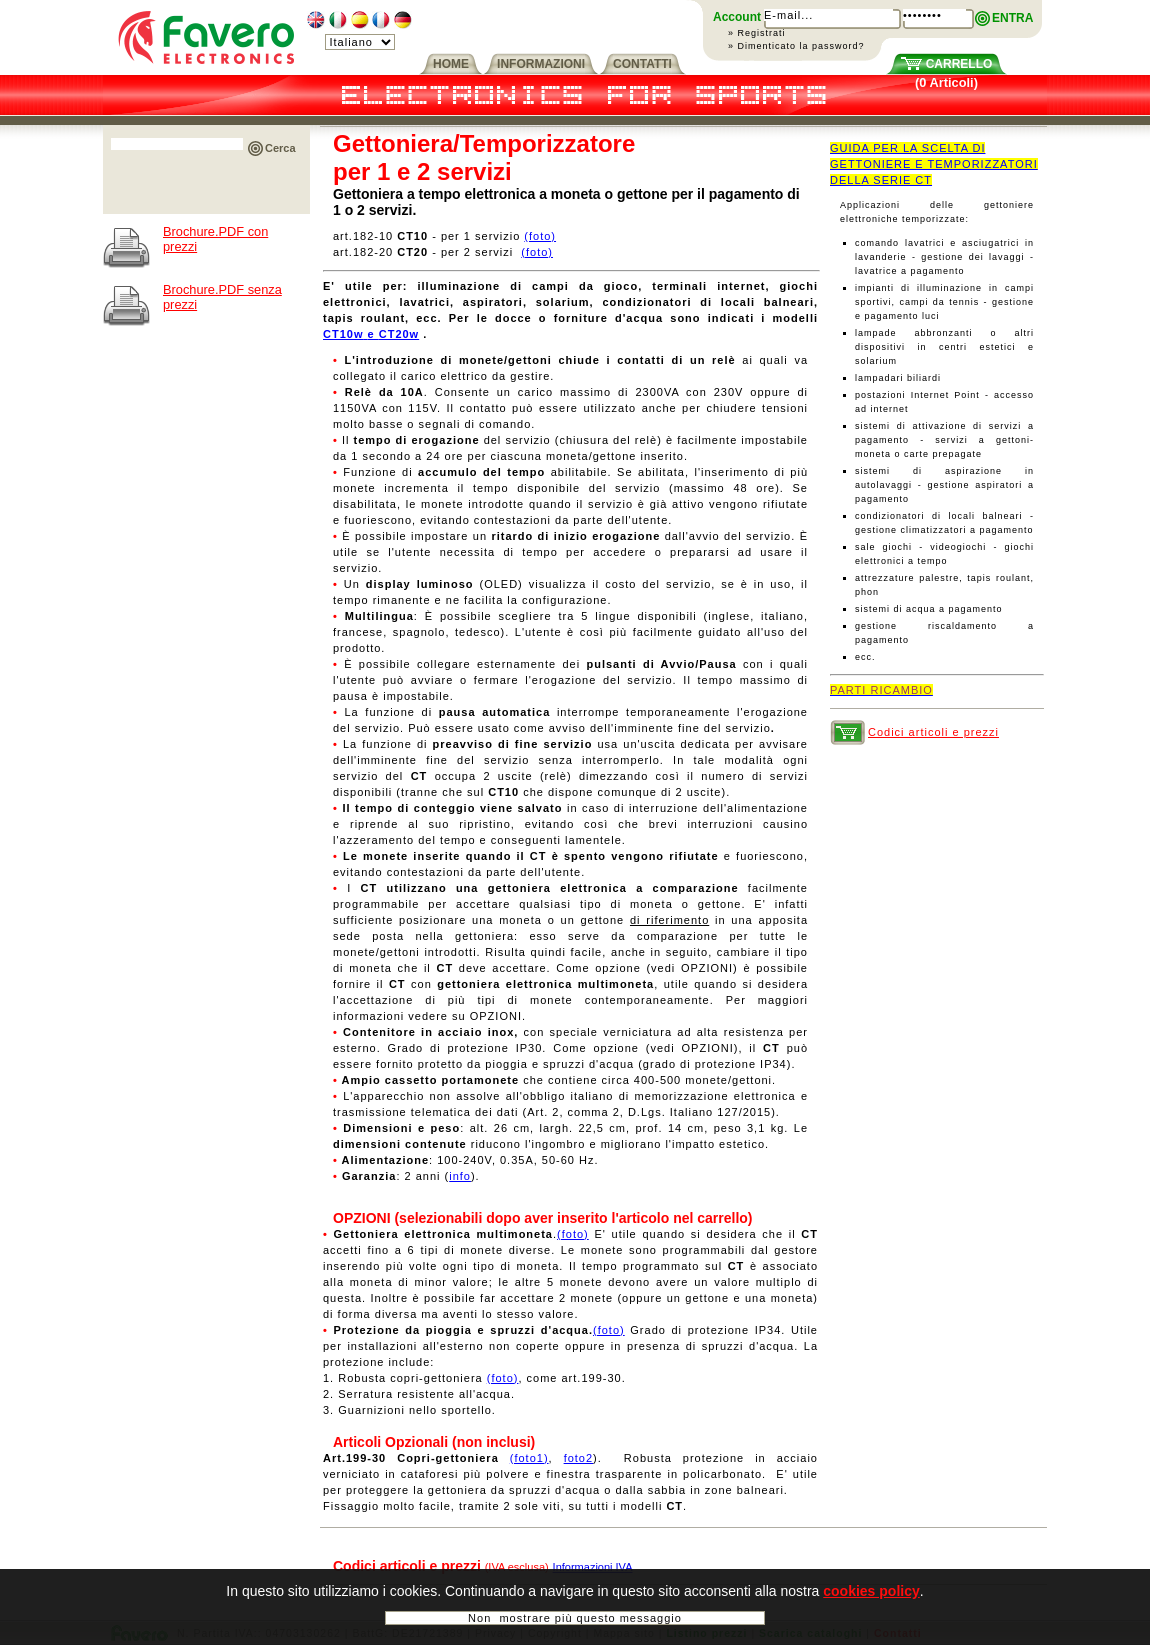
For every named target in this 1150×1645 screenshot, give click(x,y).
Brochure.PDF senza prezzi (222, 297)
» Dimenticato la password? (796, 46)
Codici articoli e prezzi (933, 732)
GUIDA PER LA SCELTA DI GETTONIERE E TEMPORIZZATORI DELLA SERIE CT (934, 164)
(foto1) (529, 1458)
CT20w (399, 334)
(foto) (540, 236)
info (460, 1176)
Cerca (280, 148)
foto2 (578, 1458)
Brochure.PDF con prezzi (215, 239)
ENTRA (1012, 18)
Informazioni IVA (593, 1567)
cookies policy (871, 1597)
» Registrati (757, 33)
